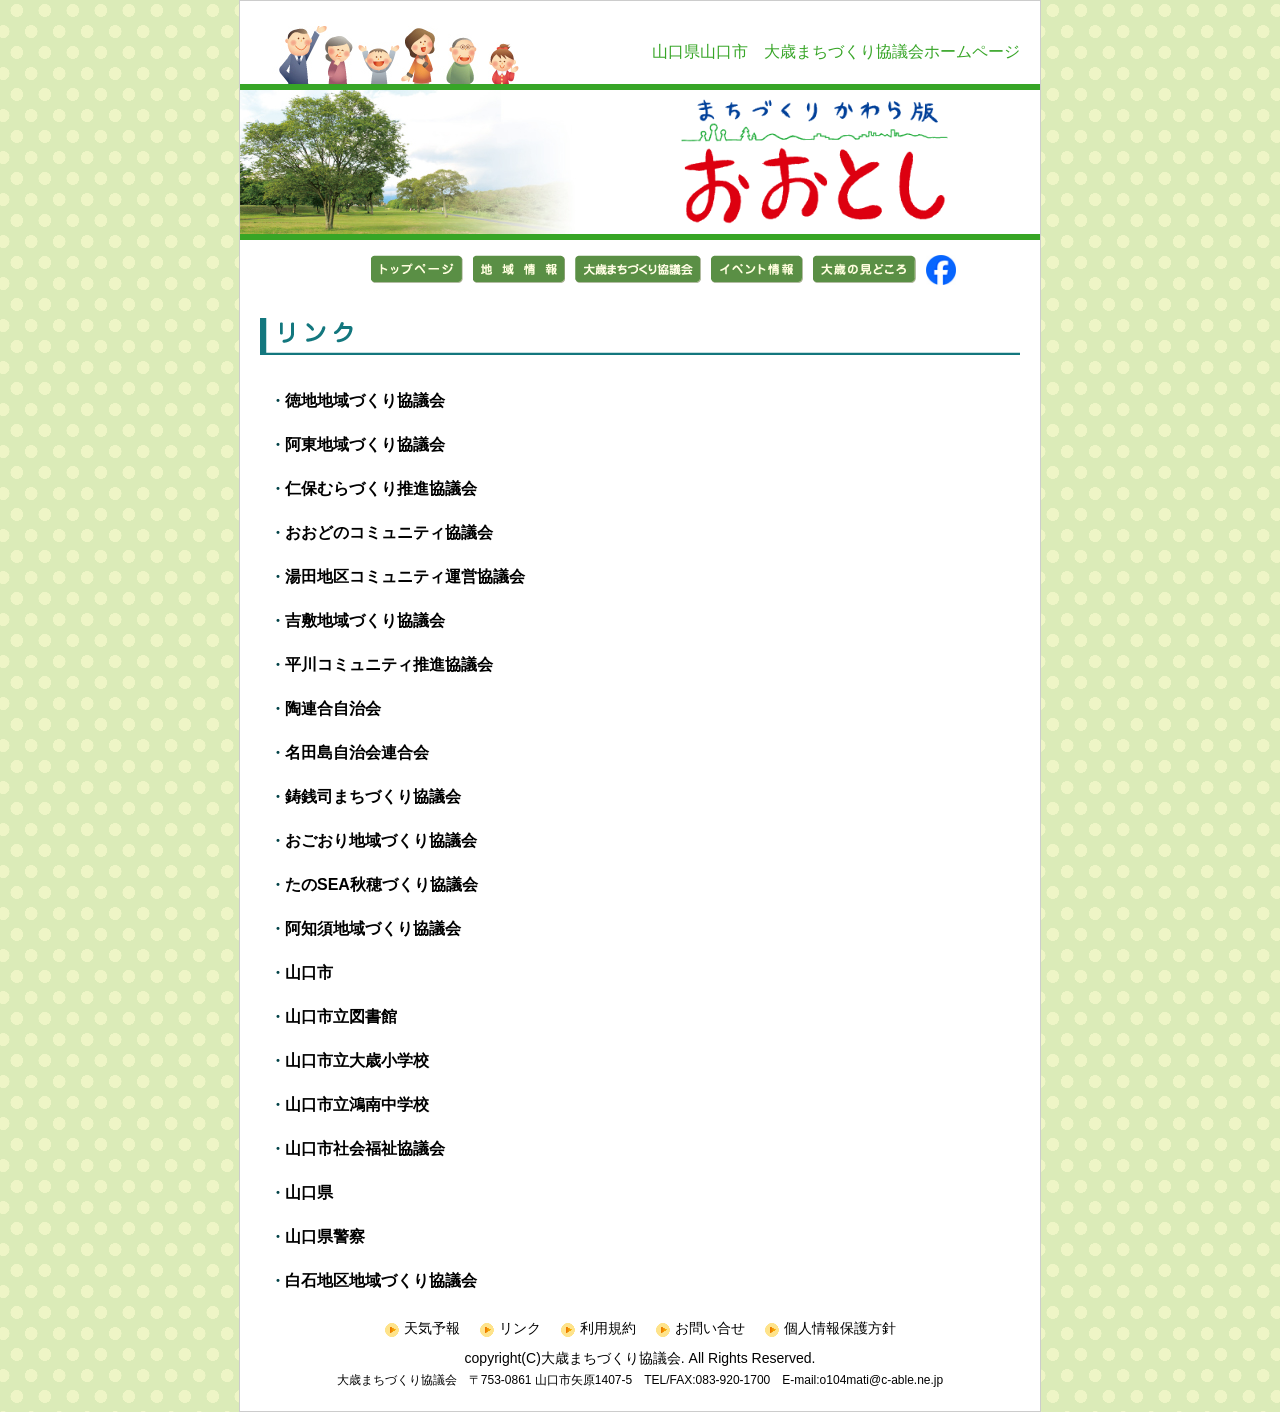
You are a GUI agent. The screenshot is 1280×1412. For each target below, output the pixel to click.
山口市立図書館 (341, 1016)
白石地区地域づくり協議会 (381, 1280)
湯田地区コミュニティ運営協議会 (405, 576)
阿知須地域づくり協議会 (373, 928)
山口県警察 (325, 1236)
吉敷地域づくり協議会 (365, 620)
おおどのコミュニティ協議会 (389, 532)
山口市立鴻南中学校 (357, 1104)
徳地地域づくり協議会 (365, 400)
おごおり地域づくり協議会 (381, 840)
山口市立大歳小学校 (357, 1060)
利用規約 (598, 1328)
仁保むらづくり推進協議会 (381, 488)
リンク (510, 1328)
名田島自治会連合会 (357, 752)
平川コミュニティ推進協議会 (389, 664)
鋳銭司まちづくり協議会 (373, 796)
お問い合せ (700, 1328)
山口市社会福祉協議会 (365, 1148)
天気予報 (422, 1328)
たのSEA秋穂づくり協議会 (381, 884)
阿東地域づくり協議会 (365, 444)
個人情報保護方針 (830, 1328)
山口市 (309, 972)
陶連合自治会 (333, 708)
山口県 (309, 1192)
